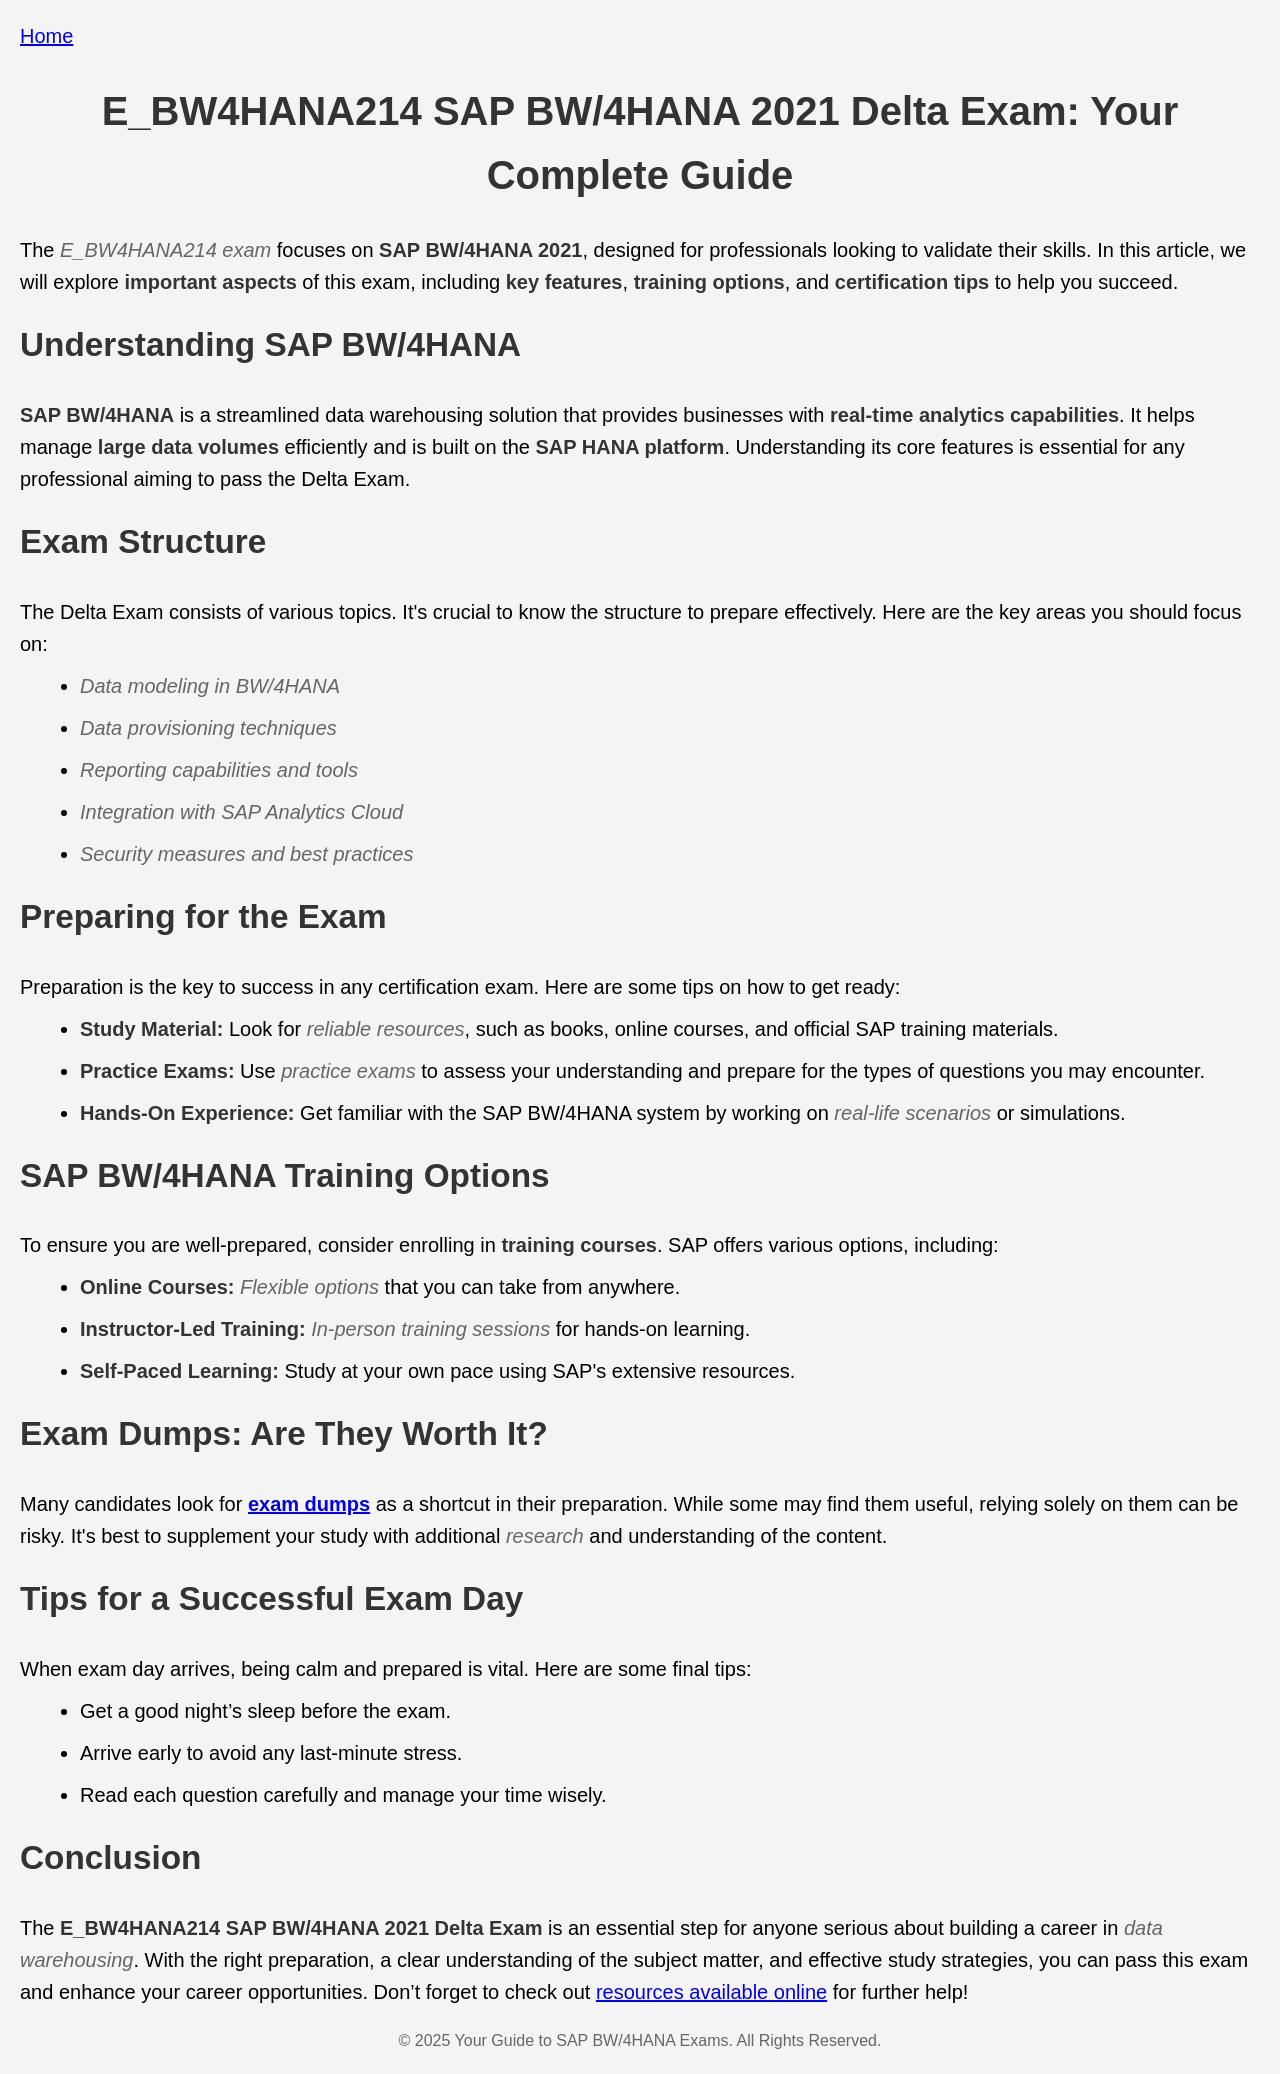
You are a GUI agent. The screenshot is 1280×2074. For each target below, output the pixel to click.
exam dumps (309, 1504)
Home (46, 36)
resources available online (711, 1992)
